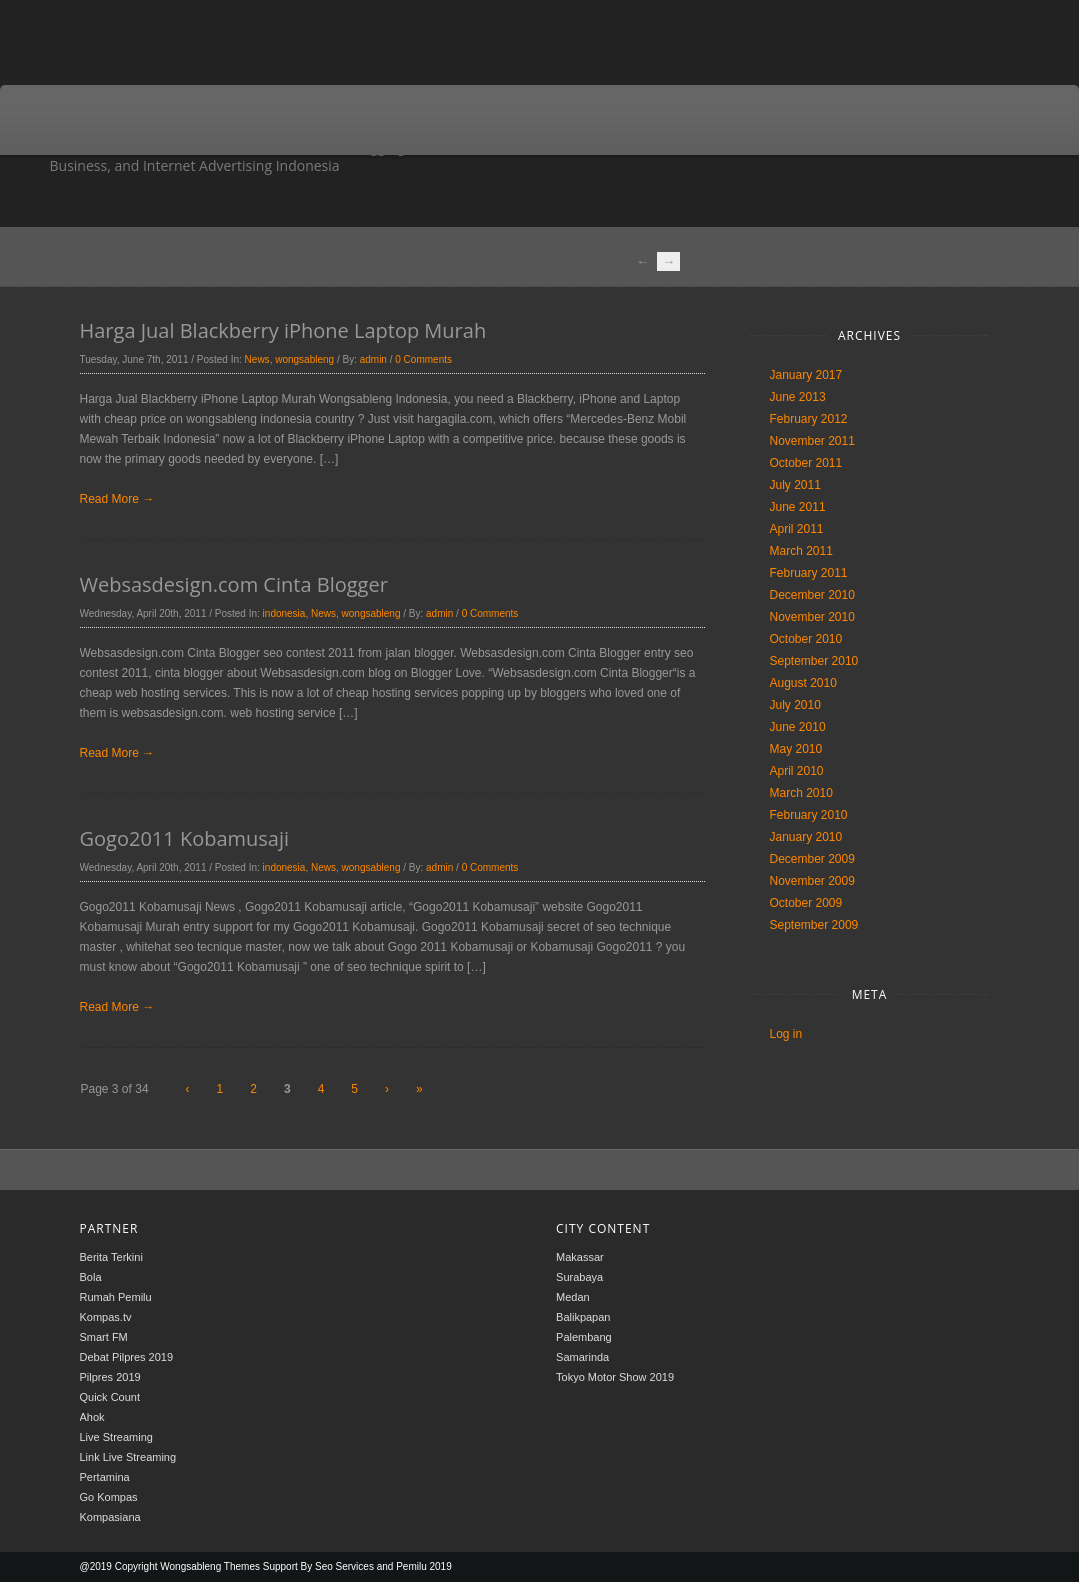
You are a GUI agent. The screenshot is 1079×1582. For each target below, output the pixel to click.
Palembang (584, 1337)
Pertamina (105, 1477)
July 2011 (795, 485)
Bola (91, 1277)
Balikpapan (583, 1317)
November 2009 (812, 881)
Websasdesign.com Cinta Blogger (234, 584)
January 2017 (806, 375)
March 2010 (801, 793)
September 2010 (814, 661)
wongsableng (304, 359)
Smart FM (104, 1337)
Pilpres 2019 (110, 1377)
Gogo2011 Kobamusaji (185, 838)
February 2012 (809, 419)
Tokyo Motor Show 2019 (615, 1377)
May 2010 (796, 749)
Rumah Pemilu (116, 1297)
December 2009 (812, 859)
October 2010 (806, 639)
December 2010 (812, 595)
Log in (786, 1034)
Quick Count (110, 1397)
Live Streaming (116, 1437)
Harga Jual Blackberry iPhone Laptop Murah (283, 330)
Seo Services (344, 1566)
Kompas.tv (106, 1317)
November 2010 (812, 617)
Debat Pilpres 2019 (127, 1357)
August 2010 (803, 683)
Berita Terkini (111, 1257)
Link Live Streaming (128, 1457)
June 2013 (798, 397)
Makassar (580, 1257)
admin (373, 359)
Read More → (117, 499)
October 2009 (806, 903)
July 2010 (795, 705)
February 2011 (809, 573)
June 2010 (798, 727)
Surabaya (579, 1277)
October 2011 (806, 463)
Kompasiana (110, 1517)
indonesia (284, 613)
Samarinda (582, 1357)
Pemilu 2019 (424, 1566)
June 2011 (798, 507)
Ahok (92, 1417)
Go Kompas (109, 1497)
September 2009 (814, 925)
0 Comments (423, 359)
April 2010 (797, 771)
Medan (573, 1297)
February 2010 (809, 815)
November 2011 (812, 441)
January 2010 (806, 837)
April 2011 (797, 529)
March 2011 (801, 551)
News (257, 359)
